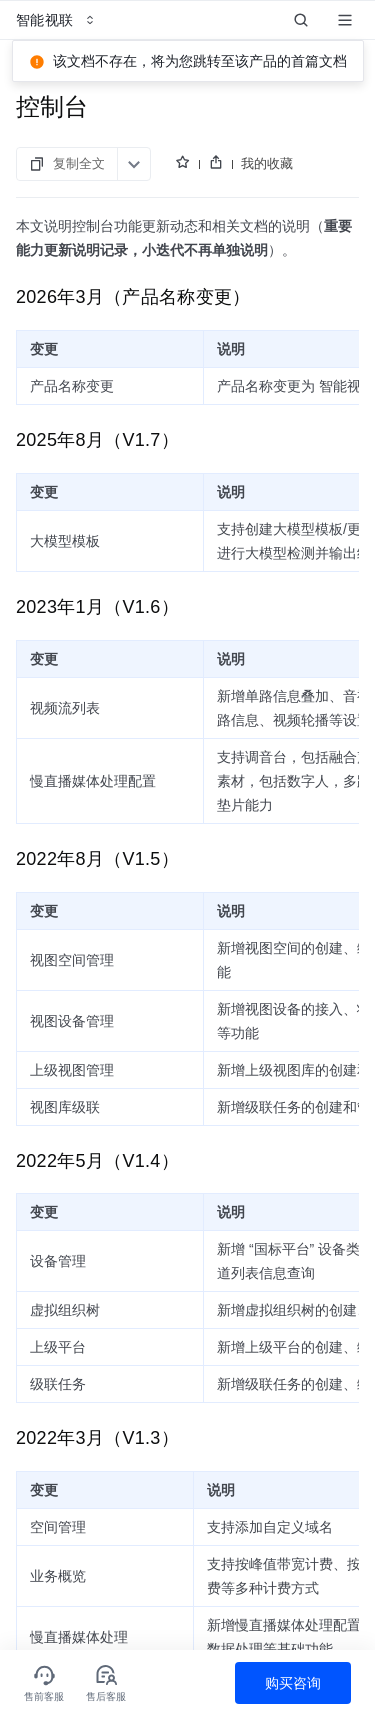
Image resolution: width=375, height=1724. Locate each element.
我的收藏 (267, 163)
